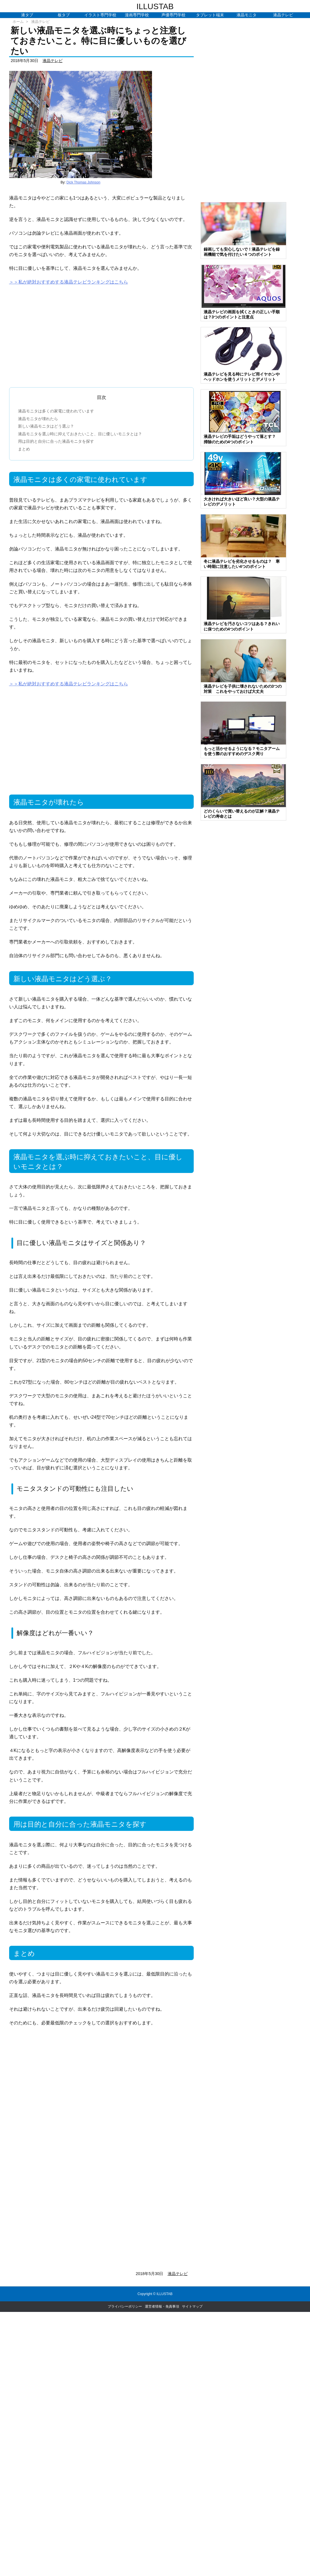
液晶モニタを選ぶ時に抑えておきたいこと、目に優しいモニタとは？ (80, 434)
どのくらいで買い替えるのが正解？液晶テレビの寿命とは (242, 814)
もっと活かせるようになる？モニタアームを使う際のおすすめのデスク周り (242, 751)
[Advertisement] (101, 334)
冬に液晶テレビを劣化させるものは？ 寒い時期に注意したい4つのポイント (242, 564)
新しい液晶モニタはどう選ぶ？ (46, 426)
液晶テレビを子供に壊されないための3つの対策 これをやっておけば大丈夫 (243, 689)
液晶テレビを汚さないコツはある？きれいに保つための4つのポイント (242, 626)
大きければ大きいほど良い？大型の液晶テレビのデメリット (242, 501)
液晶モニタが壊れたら (38, 418)
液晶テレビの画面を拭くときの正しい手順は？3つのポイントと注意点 (242, 314)
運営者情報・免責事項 (162, 2306)
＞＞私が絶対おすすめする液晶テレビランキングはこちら (68, 282)
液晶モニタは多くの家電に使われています (56, 411)
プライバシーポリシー (125, 2306)
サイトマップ (192, 2306)
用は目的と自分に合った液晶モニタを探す (56, 441)
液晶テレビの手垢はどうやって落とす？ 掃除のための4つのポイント (242, 439)
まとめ (24, 449)
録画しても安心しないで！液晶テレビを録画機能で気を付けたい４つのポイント (242, 252)
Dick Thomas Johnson (84, 182)
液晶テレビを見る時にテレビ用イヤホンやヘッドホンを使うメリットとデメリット (242, 377)
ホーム (18, 21)
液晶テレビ (40, 21)
